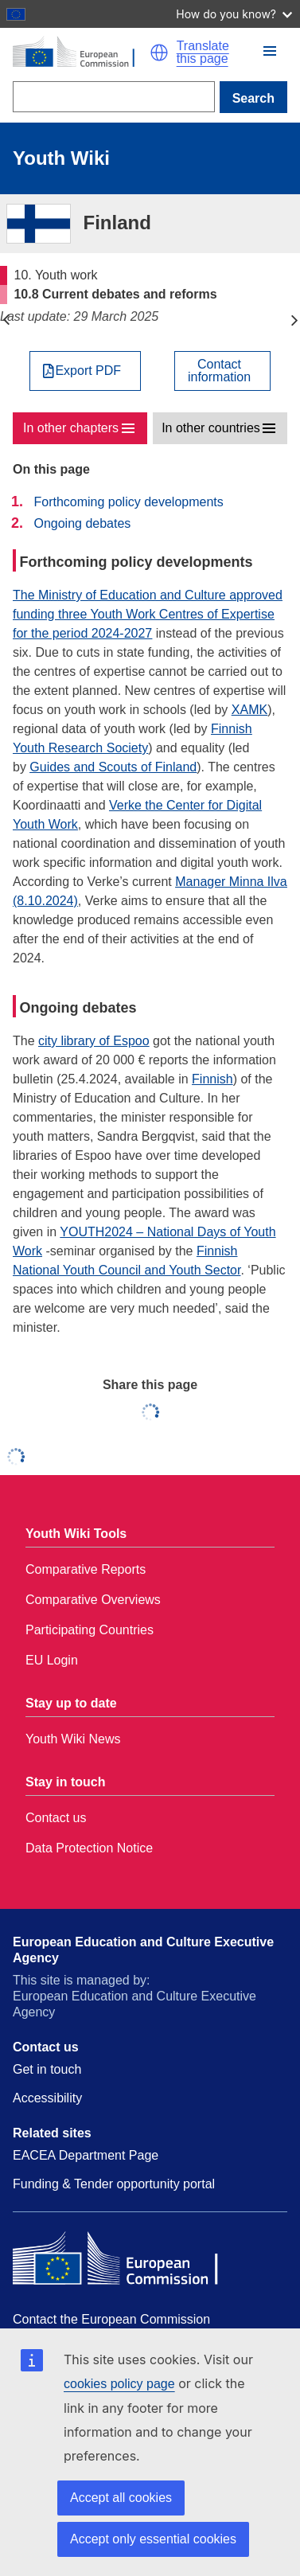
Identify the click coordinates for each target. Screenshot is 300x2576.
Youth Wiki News (72, 1739)
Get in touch (47, 2069)
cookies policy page (119, 2384)
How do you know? (234, 14)
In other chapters (71, 428)
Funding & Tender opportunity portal (114, 2184)
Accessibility (47, 2098)
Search (253, 98)
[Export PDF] (85, 371)
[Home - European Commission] (81, 53)
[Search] (114, 96)
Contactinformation (219, 371)
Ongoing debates (82, 523)
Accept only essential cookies (153, 2539)
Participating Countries (89, 1630)
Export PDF (88, 371)
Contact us (55, 1818)
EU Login (51, 1660)
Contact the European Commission (111, 2319)
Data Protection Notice (89, 1848)
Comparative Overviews (93, 1599)
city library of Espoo (94, 1041)
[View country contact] (222, 371)
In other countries (211, 428)
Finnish (212, 1079)
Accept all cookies (121, 2497)
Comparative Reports (85, 1569)
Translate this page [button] (203, 52)
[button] (159, 52)
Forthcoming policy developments (128, 502)
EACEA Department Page (85, 2155)
